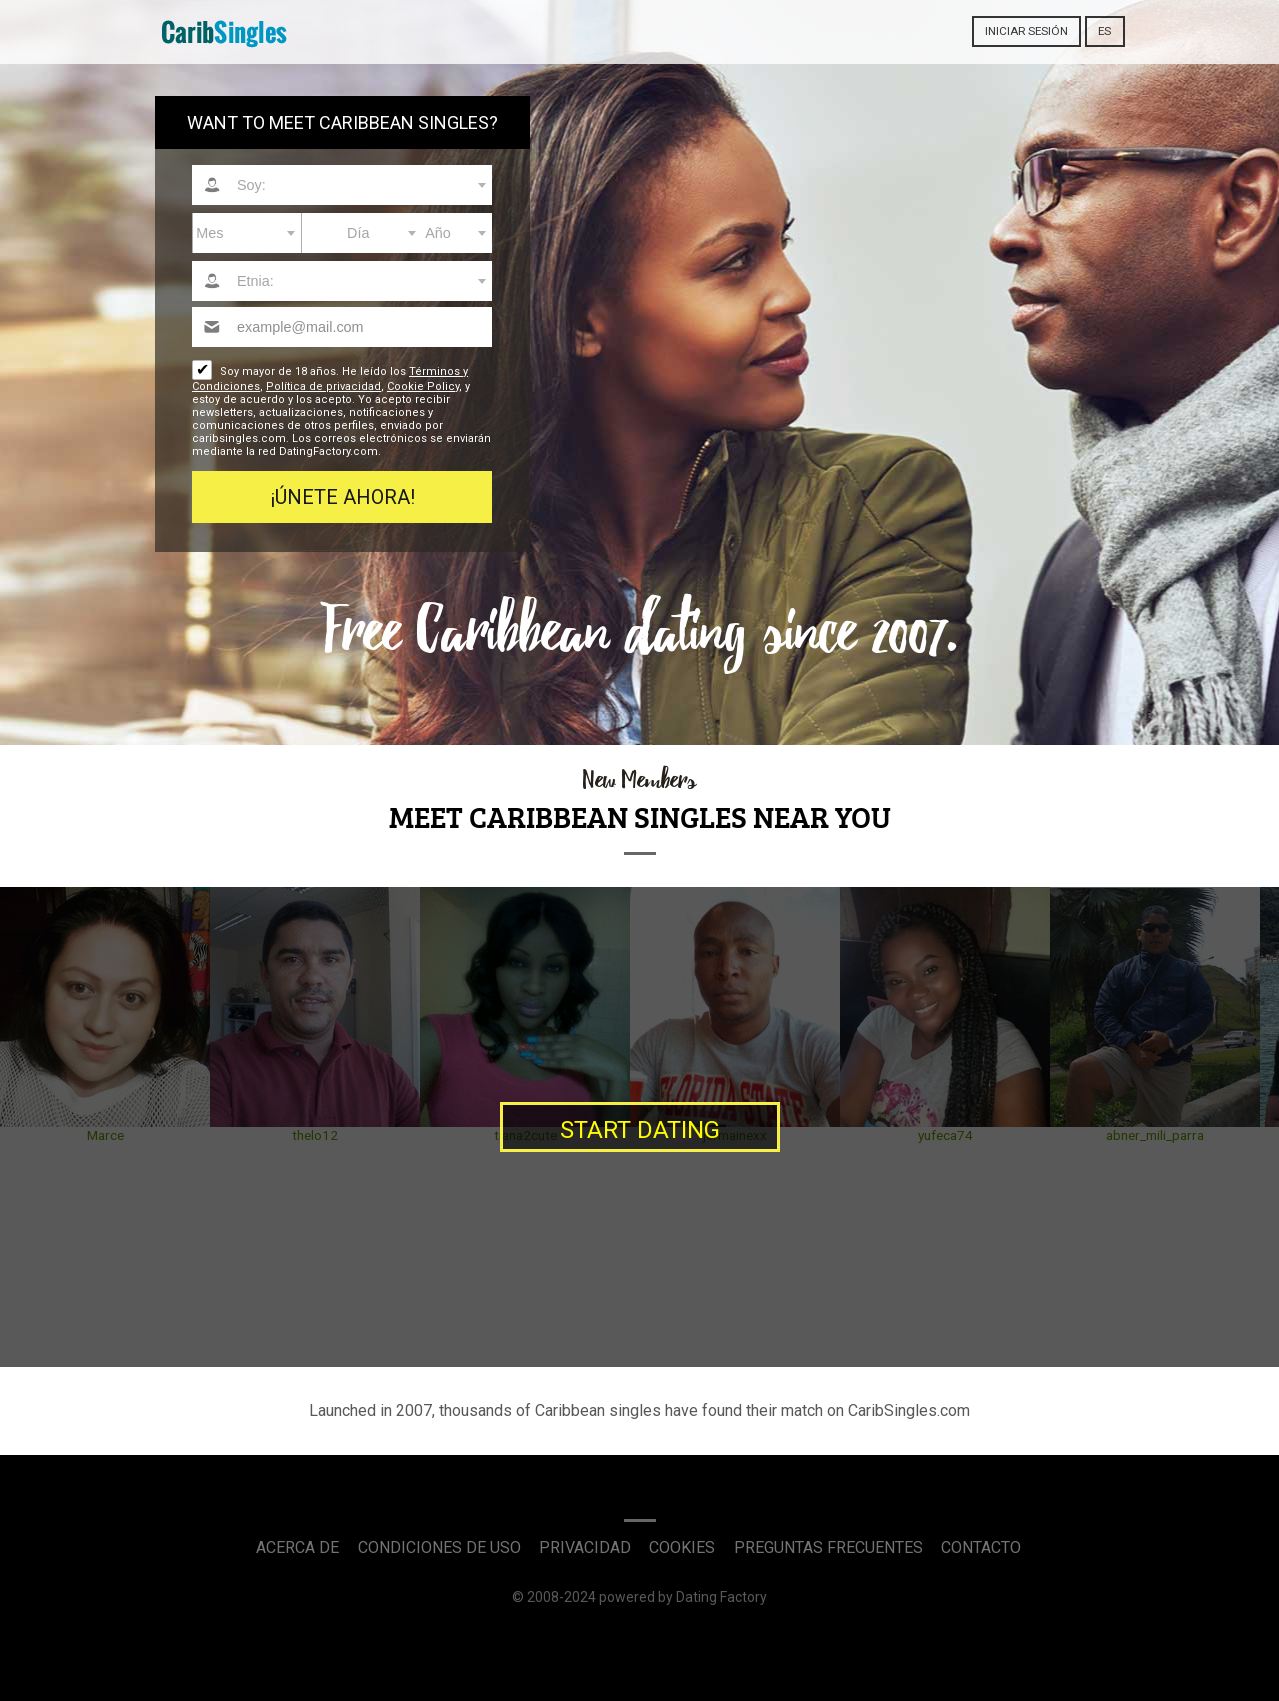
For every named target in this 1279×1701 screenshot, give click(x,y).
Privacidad (585, 1547)
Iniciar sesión (1026, 31)
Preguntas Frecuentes (828, 1547)
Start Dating (640, 1130)
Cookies (682, 1547)
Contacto (981, 1547)
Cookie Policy (423, 386)
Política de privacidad (323, 386)
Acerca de (297, 1547)
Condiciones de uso (439, 1547)
